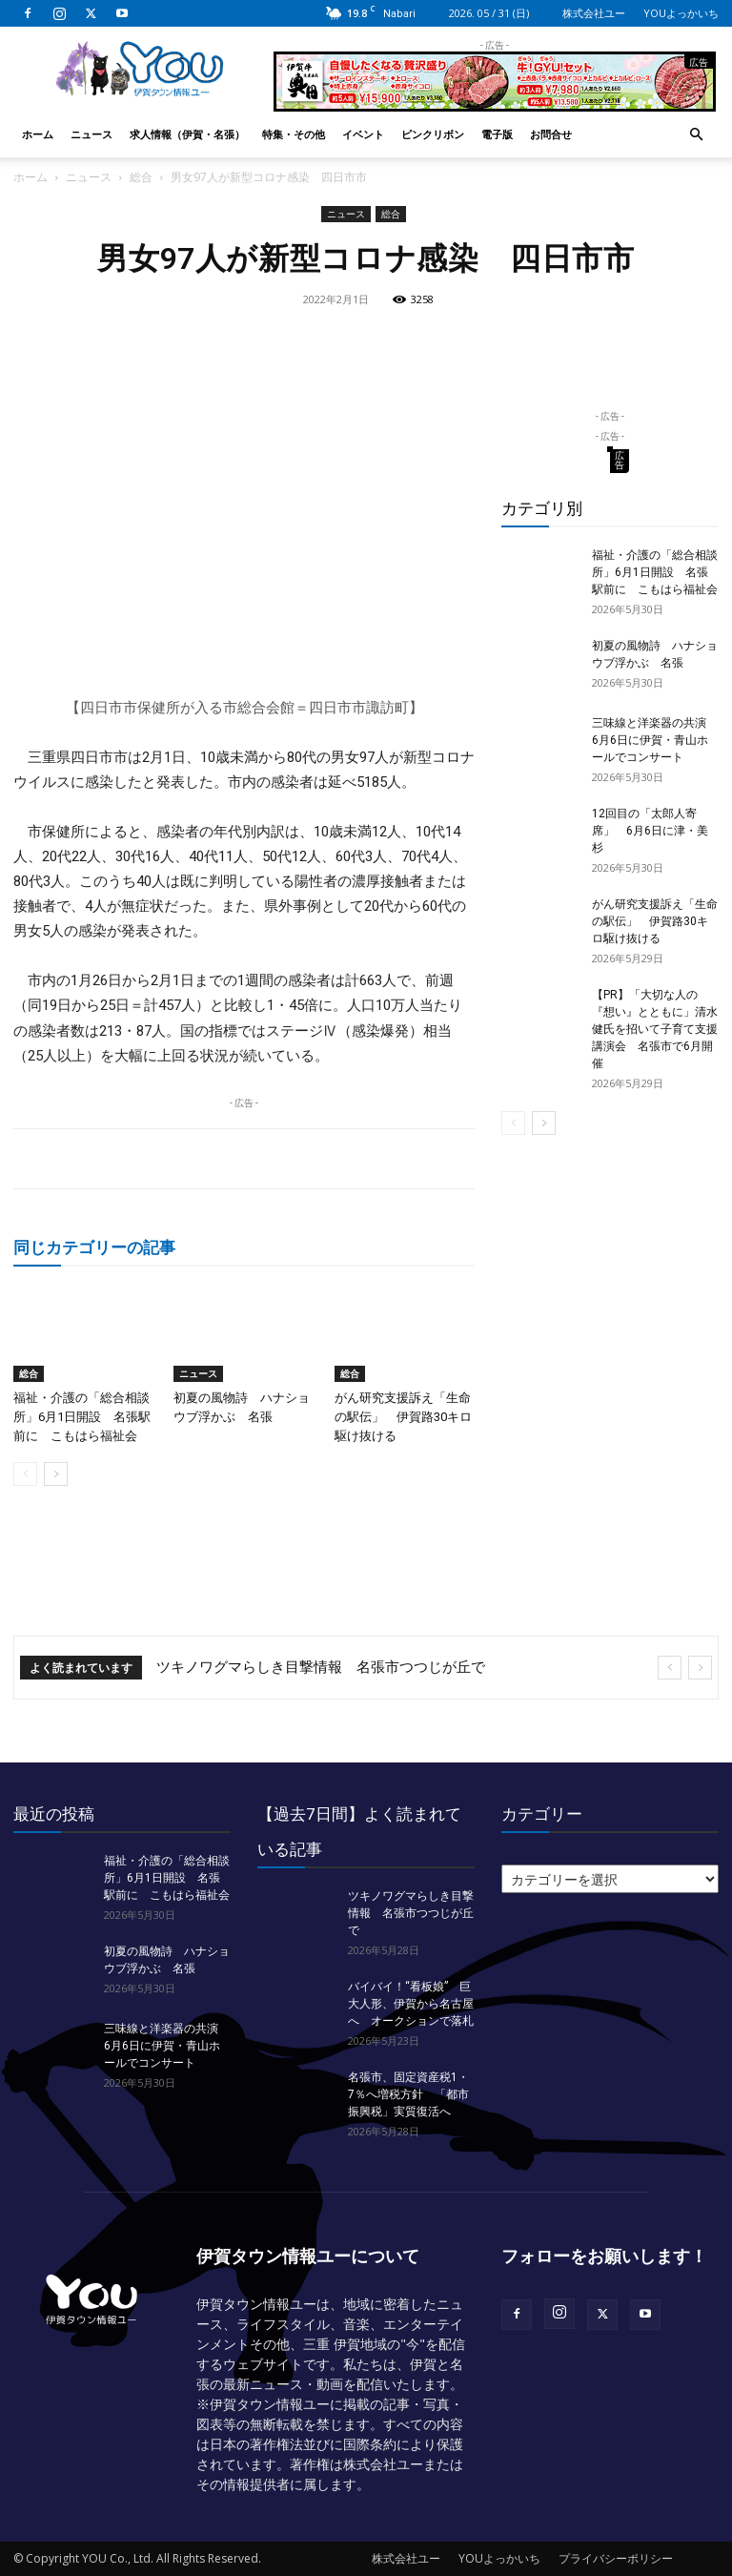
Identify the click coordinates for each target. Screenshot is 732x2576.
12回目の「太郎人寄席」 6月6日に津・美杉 (650, 831)
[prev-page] (25, 1474)
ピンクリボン (432, 134)
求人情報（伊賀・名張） (187, 134)
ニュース (91, 134)
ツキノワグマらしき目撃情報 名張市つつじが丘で (320, 1667)
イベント (363, 134)
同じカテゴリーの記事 (94, 1247)
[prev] (669, 1668)
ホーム (37, 134)
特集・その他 (293, 134)
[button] (696, 135)
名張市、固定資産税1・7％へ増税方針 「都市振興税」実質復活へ (408, 2094)
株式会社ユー (593, 13)
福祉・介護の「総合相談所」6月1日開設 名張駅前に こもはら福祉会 (82, 1417)
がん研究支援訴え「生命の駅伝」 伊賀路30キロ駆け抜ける (403, 1417)
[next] (700, 1668)
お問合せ (551, 134)
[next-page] (56, 1474)
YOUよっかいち (681, 13)
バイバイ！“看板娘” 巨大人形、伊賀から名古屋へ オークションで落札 (411, 2004)
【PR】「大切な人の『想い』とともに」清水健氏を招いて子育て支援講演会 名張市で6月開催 (655, 1029)
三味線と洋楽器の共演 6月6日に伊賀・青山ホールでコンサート (655, 740)
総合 (141, 177)
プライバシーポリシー (616, 2558)
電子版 (497, 134)
